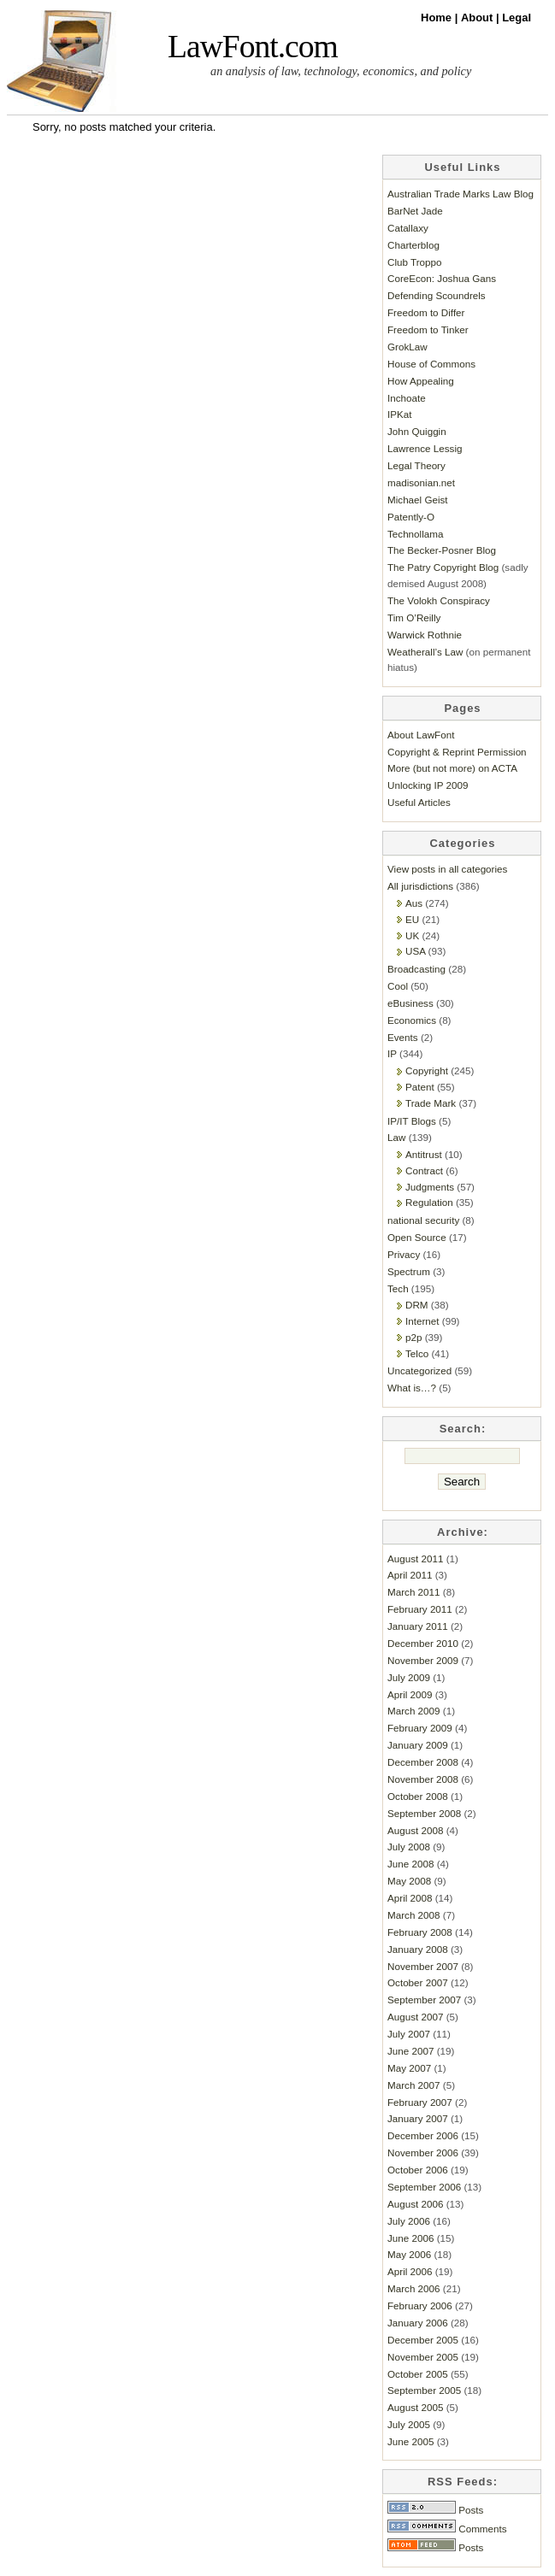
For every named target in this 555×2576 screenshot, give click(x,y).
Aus (413, 903)
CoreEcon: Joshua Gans (441, 278)
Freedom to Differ (425, 312)
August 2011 (415, 1558)
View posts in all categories (447, 868)
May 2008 (409, 1880)
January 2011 (417, 1626)
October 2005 (417, 2373)
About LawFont (420, 734)
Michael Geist (417, 499)
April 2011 (410, 1574)
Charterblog (413, 244)
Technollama (415, 533)
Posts (435, 2509)
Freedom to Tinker (428, 329)
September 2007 (424, 1999)
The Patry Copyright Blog (443, 567)
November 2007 (422, 1966)
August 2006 (415, 2203)
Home (438, 17)
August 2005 (415, 2407)
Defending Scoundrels (436, 295)
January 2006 (417, 2322)
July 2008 (408, 1846)
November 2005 (422, 2356)
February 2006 (419, 2305)
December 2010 (422, 1643)
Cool (397, 985)
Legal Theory (416, 465)
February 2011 (419, 1608)
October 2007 (417, 1982)
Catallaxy (407, 227)
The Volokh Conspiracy (438, 600)
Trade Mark (430, 1103)
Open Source (416, 1237)
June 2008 (410, 1863)
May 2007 (409, 2067)
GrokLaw (407, 346)
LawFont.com (253, 46)
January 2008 (417, 1949)
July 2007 (408, 2033)
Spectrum (408, 1271)
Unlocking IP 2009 (427, 785)
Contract (424, 1170)
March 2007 (413, 2085)
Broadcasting (416, 968)
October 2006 (417, 2169)
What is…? (411, 1387)
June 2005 (410, 2441)
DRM (416, 1304)
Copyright (426, 1070)
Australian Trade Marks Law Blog (460, 193)
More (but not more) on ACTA (452, 767)
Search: (463, 1428)
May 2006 (409, 2254)
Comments (447, 2528)
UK (412, 935)
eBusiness (410, 1003)
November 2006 (422, 2152)
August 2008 (415, 1830)
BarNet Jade (415, 210)
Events (402, 1037)
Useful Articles (419, 802)
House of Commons (431, 363)
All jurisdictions (420, 885)
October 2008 (417, 1796)
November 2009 (422, 1660)
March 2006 (413, 2288)
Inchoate (406, 397)
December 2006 (422, 2135)
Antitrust (423, 1154)
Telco (416, 1353)
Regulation (429, 1202)
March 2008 (413, 1914)
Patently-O (410, 516)
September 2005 (424, 2390)
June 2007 (410, 2050)
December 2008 (422, 1761)
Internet (422, 1320)
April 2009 (410, 1694)
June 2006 (410, 2238)
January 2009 (417, 1744)
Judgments (429, 1186)
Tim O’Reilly (413, 617)
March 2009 (413, 1710)
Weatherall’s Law (425, 651)
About (478, 17)
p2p (413, 1337)
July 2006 (408, 2220)
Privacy (403, 1254)
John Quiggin (416, 431)
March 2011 (413, 1591)
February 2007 (419, 2102)
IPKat (399, 414)
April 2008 (410, 1897)
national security (423, 1220)
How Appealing (420, 380)
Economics (411, 1020)
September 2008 (424, 1813)
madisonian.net (421, 482)
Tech (398, 1288)
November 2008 (422, 1779)
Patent (419, 1086)
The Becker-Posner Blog (441, 550)
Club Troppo (414, 262)
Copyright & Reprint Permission (457, 751)
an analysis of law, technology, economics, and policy (340, 71)
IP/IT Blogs (411, 1120)
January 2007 (417, 2118)
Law (396, 1137)
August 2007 (415, 2016)
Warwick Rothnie (424, 634)
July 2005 (408, 2424)
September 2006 (424, 2186)
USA (415, 950)
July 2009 (408, 1677)
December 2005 (422, 2339)
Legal (516, 17)
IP (392, 1053)
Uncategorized (419, 1370)
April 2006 (410, 2271)
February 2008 (419, 1932)
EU (412, 919)
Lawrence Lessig (424, 448)
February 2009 (419, 1727)
